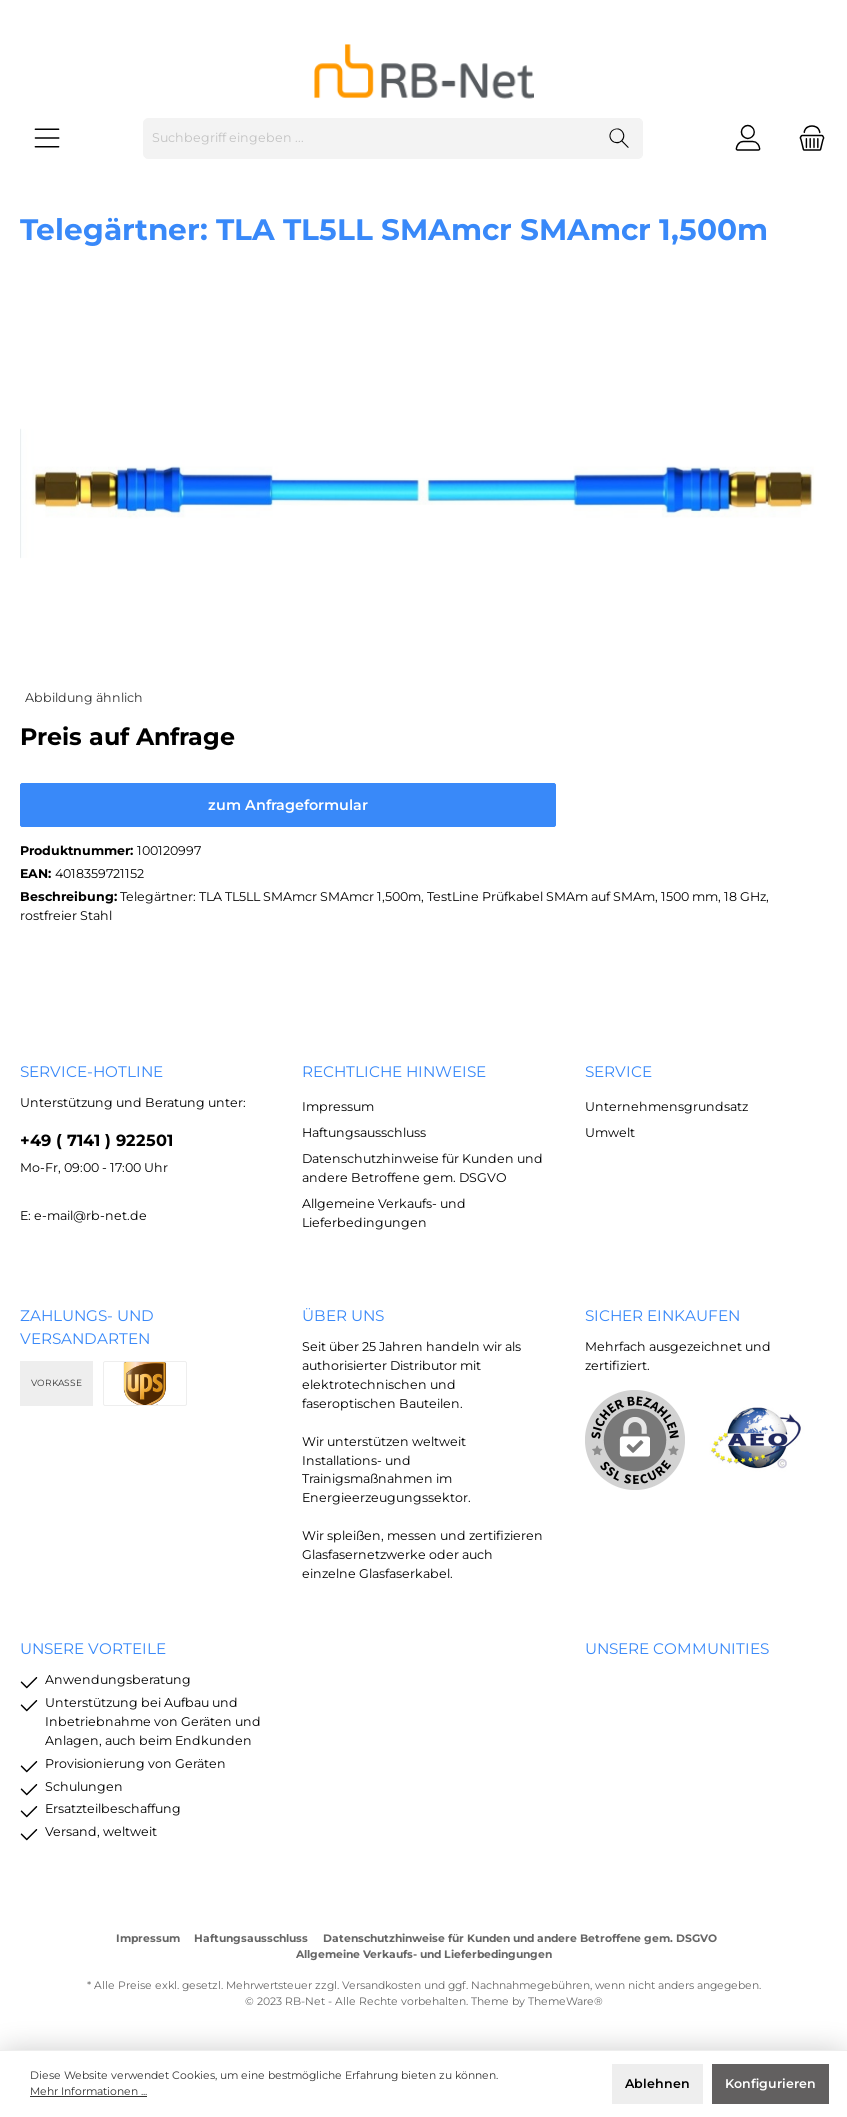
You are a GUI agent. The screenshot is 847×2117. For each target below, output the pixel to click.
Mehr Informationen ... (88, 2091)
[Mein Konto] (748, 138)
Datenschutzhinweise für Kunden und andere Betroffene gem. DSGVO (520, 1938)
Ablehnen (657, 2083)
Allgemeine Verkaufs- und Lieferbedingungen (424, 1954)
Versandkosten (381, 1985)
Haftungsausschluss (364, 1132)
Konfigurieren (770, 2083)
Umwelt (610, 1132)
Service (618, 1071)
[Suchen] (619, 138)
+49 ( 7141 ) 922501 (96, 1140)
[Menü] (47, 138)
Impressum (338, 1106)
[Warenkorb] (806, 138)
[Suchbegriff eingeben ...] (370, 138)
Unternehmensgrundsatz (666, 1106)
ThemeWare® (565, 2001)
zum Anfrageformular (288, 805)
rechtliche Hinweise (394, 1071)
